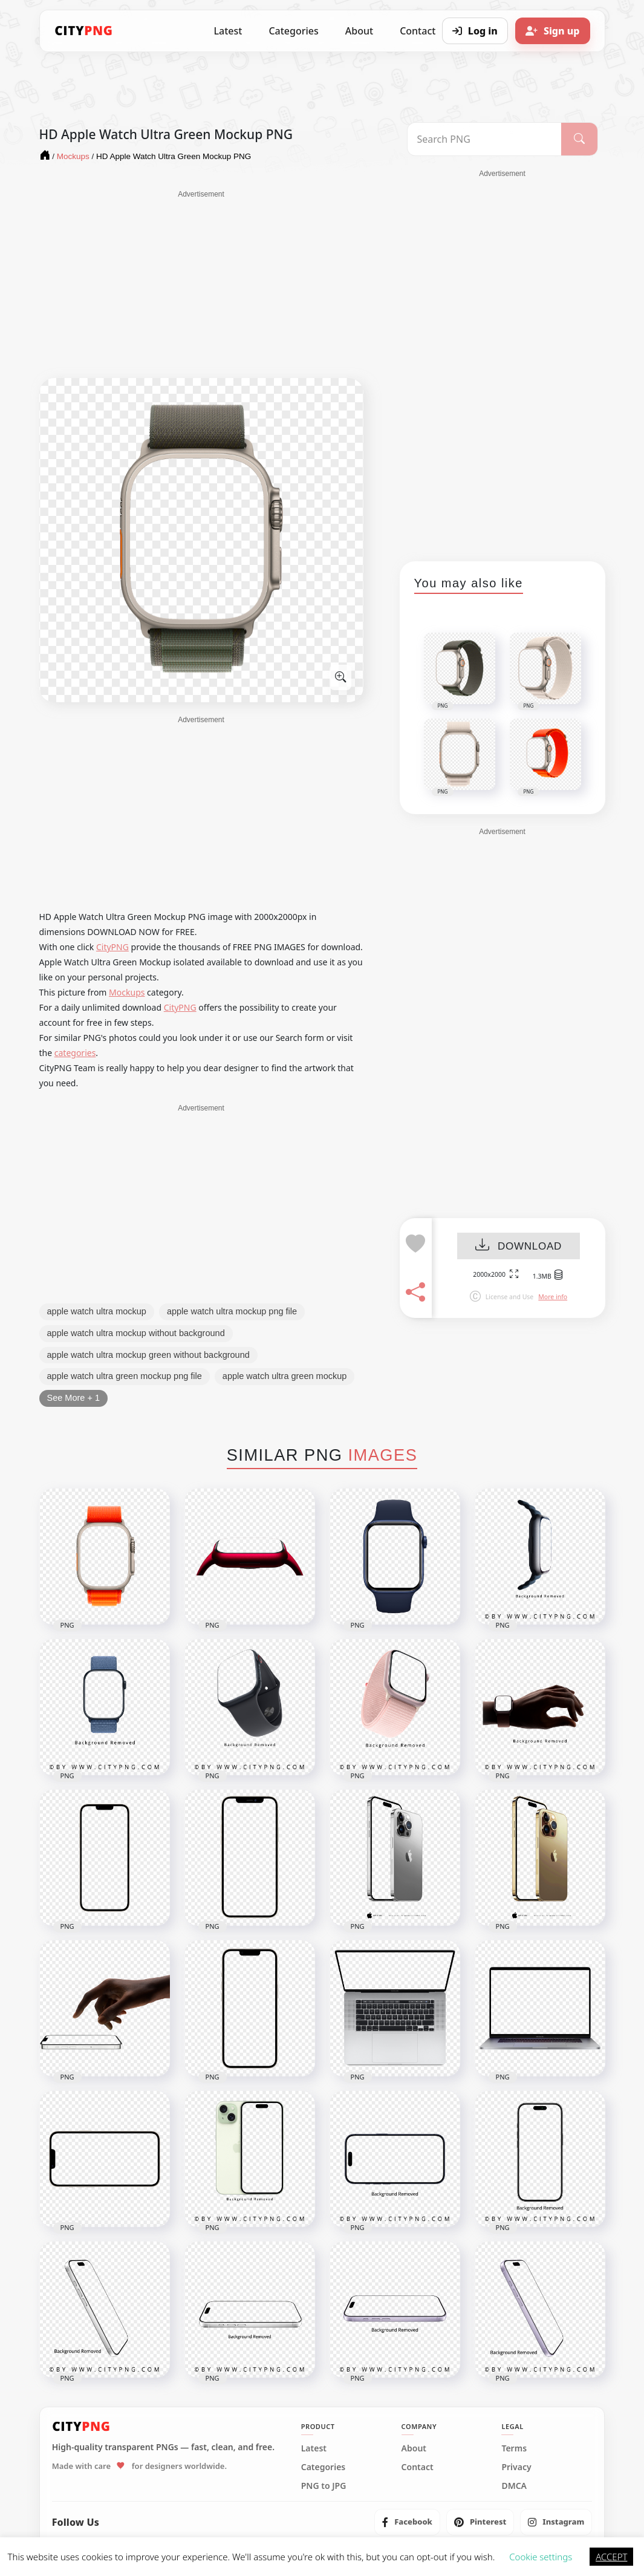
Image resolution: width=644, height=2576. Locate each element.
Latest (228, 30)
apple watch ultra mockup (96, 1311)
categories (75, 1052)
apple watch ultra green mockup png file (124, 1376)
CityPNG (112, 947)
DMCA (514, 2485)
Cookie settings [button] (540, 2557)
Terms (514, 2448)
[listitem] (407, 2522)
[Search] (579, 139)
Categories (293, 30)
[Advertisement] (201, 284)
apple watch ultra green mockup (285, 1376)
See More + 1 (73, 1398)
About (359, 30)
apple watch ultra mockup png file (232, 1311)
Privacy (516, 2467)
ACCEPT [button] (611, 2557)
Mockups (127, 992)
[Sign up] (552, 31)
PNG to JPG (323, 2485)
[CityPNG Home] (84, 30)
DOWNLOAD (518, 1246)
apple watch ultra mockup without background (136, 1333)
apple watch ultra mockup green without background (148, 1355)
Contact (418, 2467)
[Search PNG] (485, 139)
